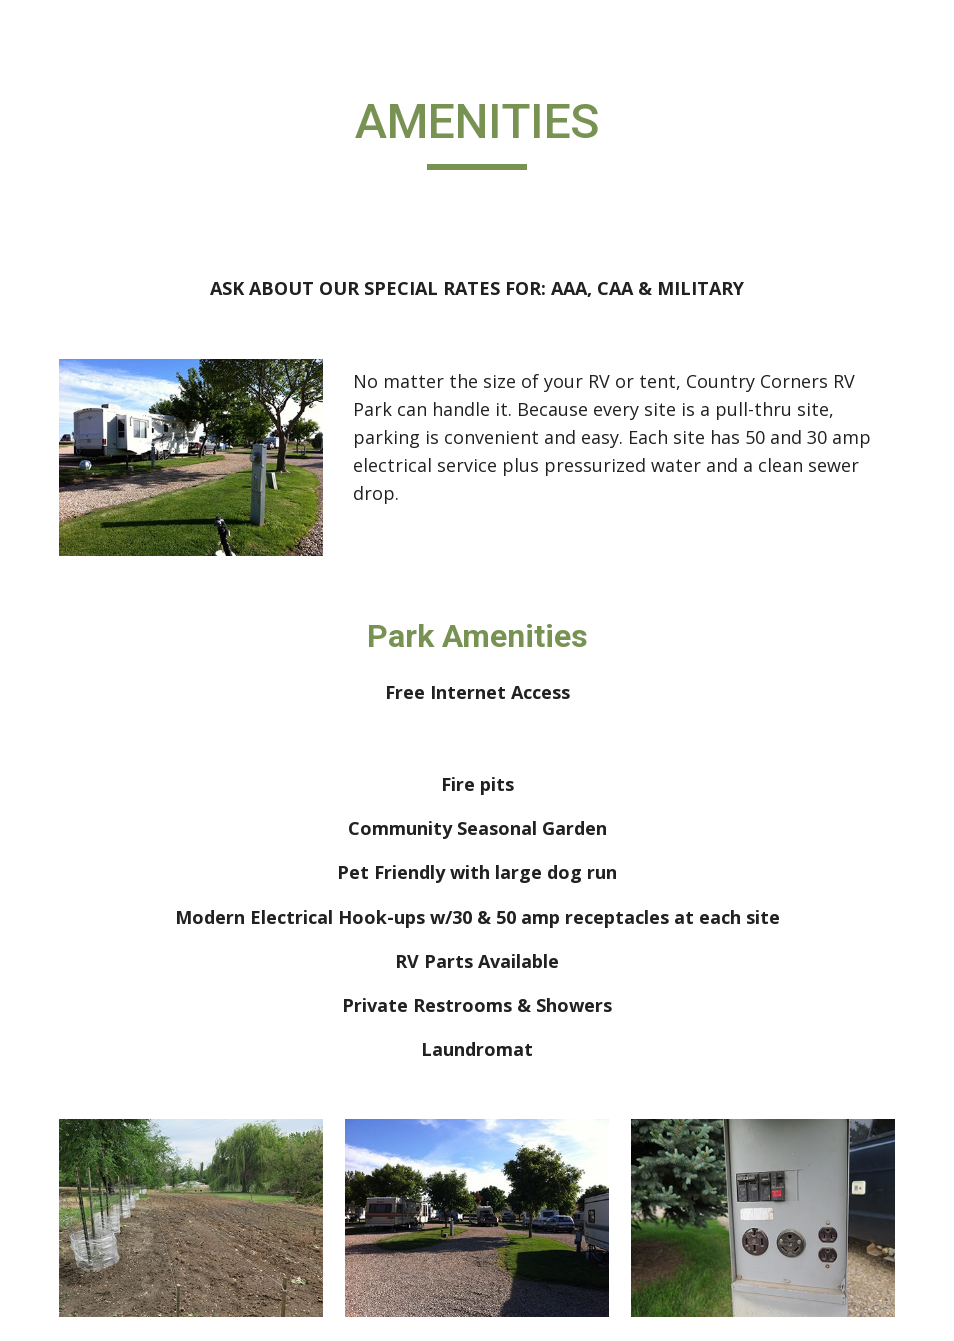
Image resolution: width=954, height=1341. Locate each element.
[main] (477, 131)
